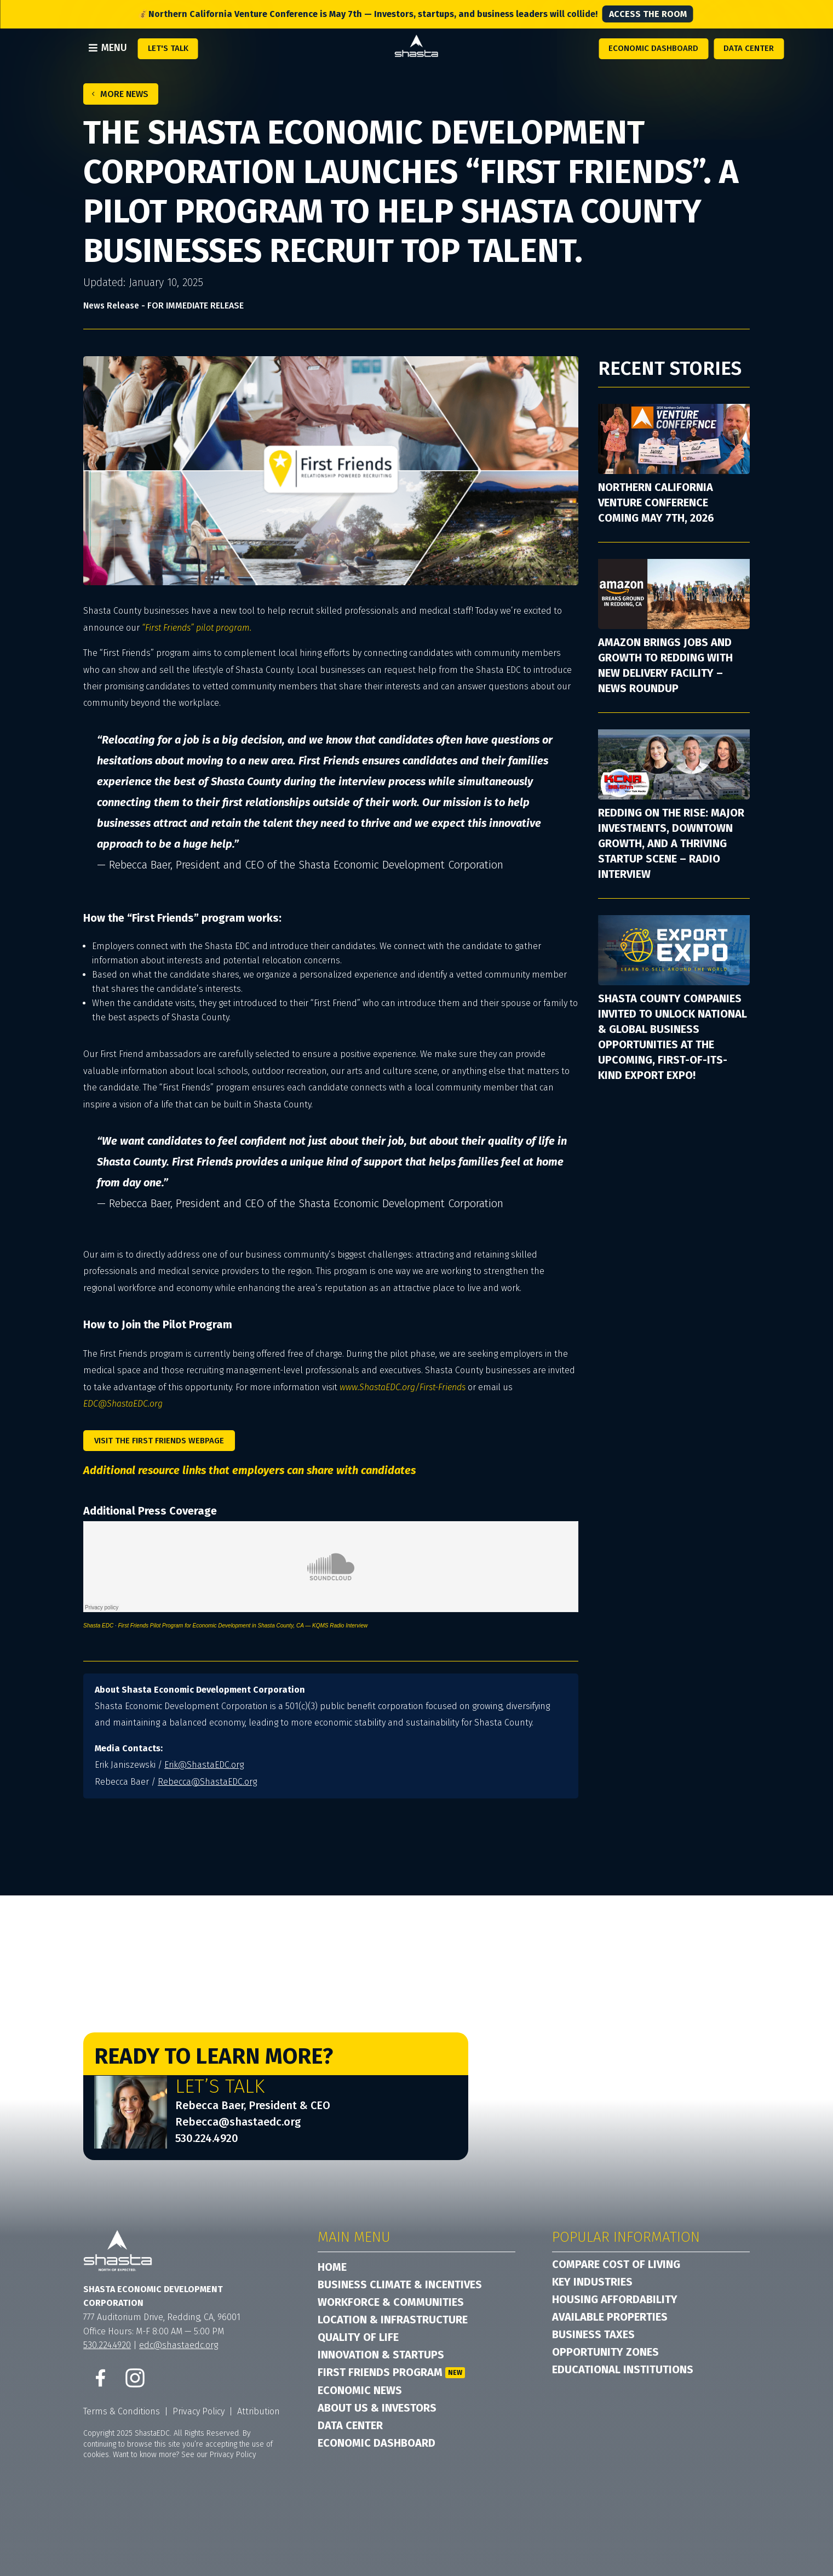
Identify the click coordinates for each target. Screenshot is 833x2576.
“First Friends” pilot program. (196, 627)
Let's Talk (168, 48)
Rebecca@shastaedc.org (238, 2121)
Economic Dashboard (653, 48)
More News (124, 94)
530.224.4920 (206, 2138)
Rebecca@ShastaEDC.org (207, 1782)
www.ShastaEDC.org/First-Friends (403, 1387)
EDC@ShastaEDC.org (123, 1403)
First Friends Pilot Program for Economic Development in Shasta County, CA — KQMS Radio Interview (242, 1626)
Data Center (748, 48)
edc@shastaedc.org (178, 2345)
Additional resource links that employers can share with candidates (249, 1470)
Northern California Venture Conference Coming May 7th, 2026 (656, 502)
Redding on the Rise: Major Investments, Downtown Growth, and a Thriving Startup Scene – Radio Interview (671, 843)
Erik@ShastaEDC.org (204, 1765)
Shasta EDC (98, 1626)
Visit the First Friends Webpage (159, 1441)
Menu (114, 48)
